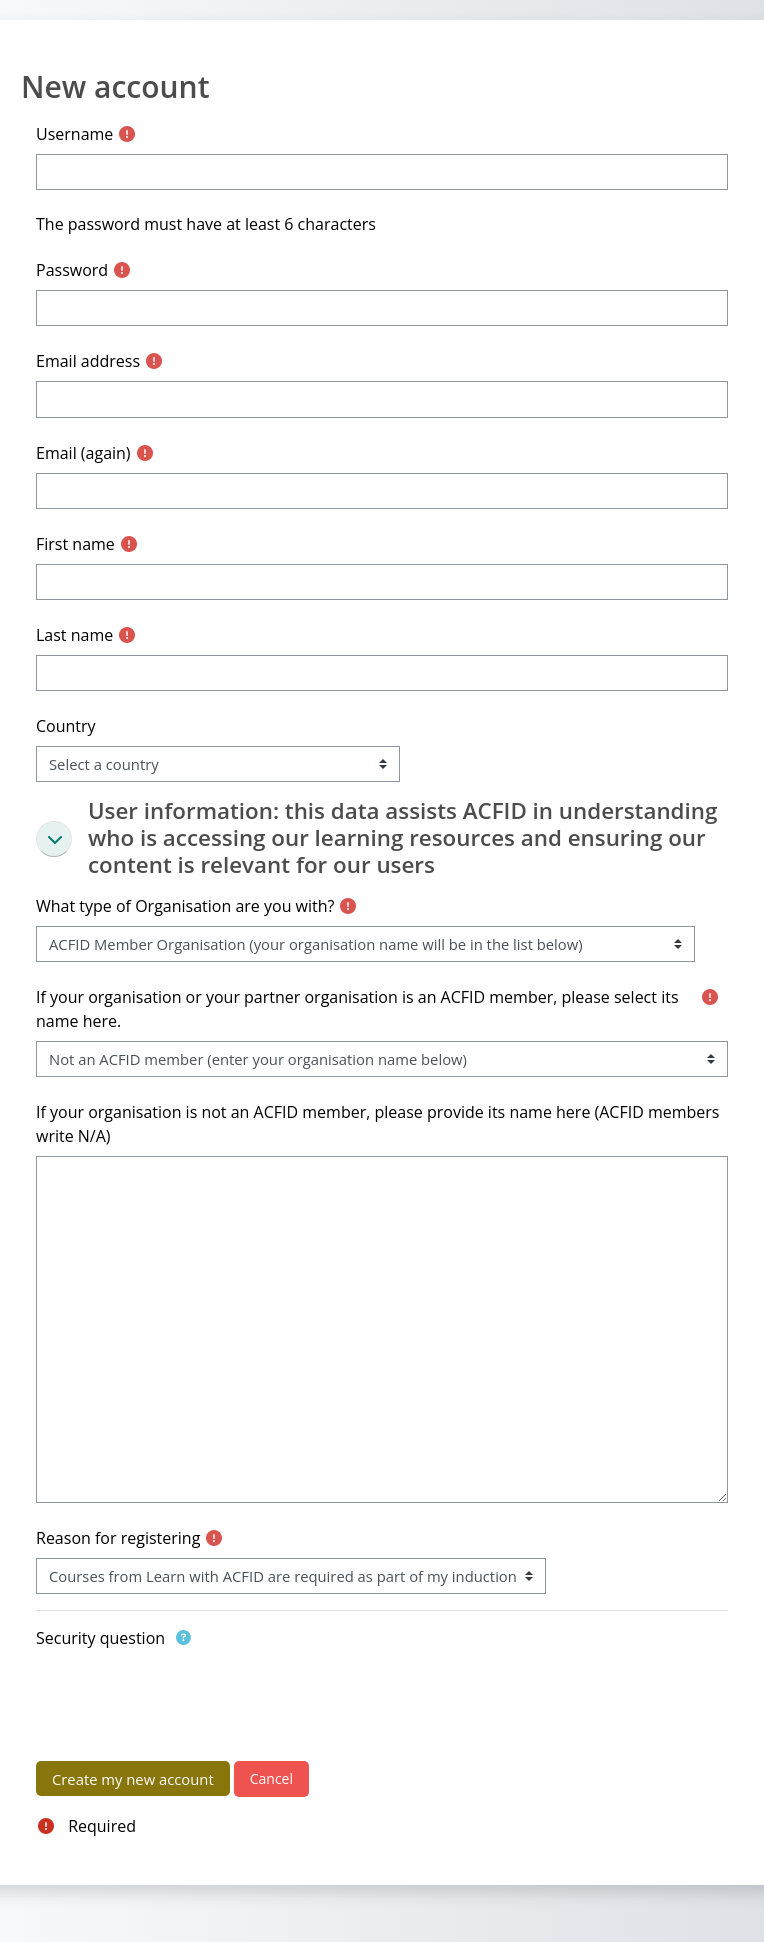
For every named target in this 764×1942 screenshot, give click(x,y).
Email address (88, 361)
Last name (74, 635)
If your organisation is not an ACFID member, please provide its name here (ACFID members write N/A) (377, 1124)
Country (66, 726)
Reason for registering (118, 1538)
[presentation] (188, 1697)
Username (74, 134)
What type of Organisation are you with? (185, 906)
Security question (100, 1638)
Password (72, 270)
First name (75, 544)
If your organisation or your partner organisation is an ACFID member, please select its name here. (357, 1009)
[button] (54, 839)
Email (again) (83, 453)
